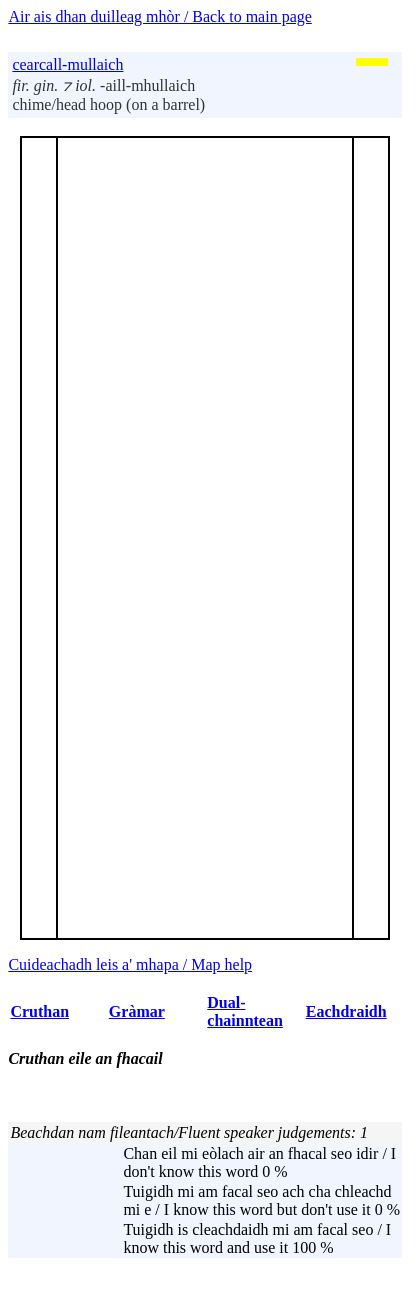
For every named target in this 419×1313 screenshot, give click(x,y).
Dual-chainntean (245, 1011)
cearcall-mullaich (67, 64)
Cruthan (39, 1011)
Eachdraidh (346, 1011)
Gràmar (137, 1011)
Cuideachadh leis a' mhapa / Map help (130, 964)
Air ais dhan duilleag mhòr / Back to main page (159, 16)
